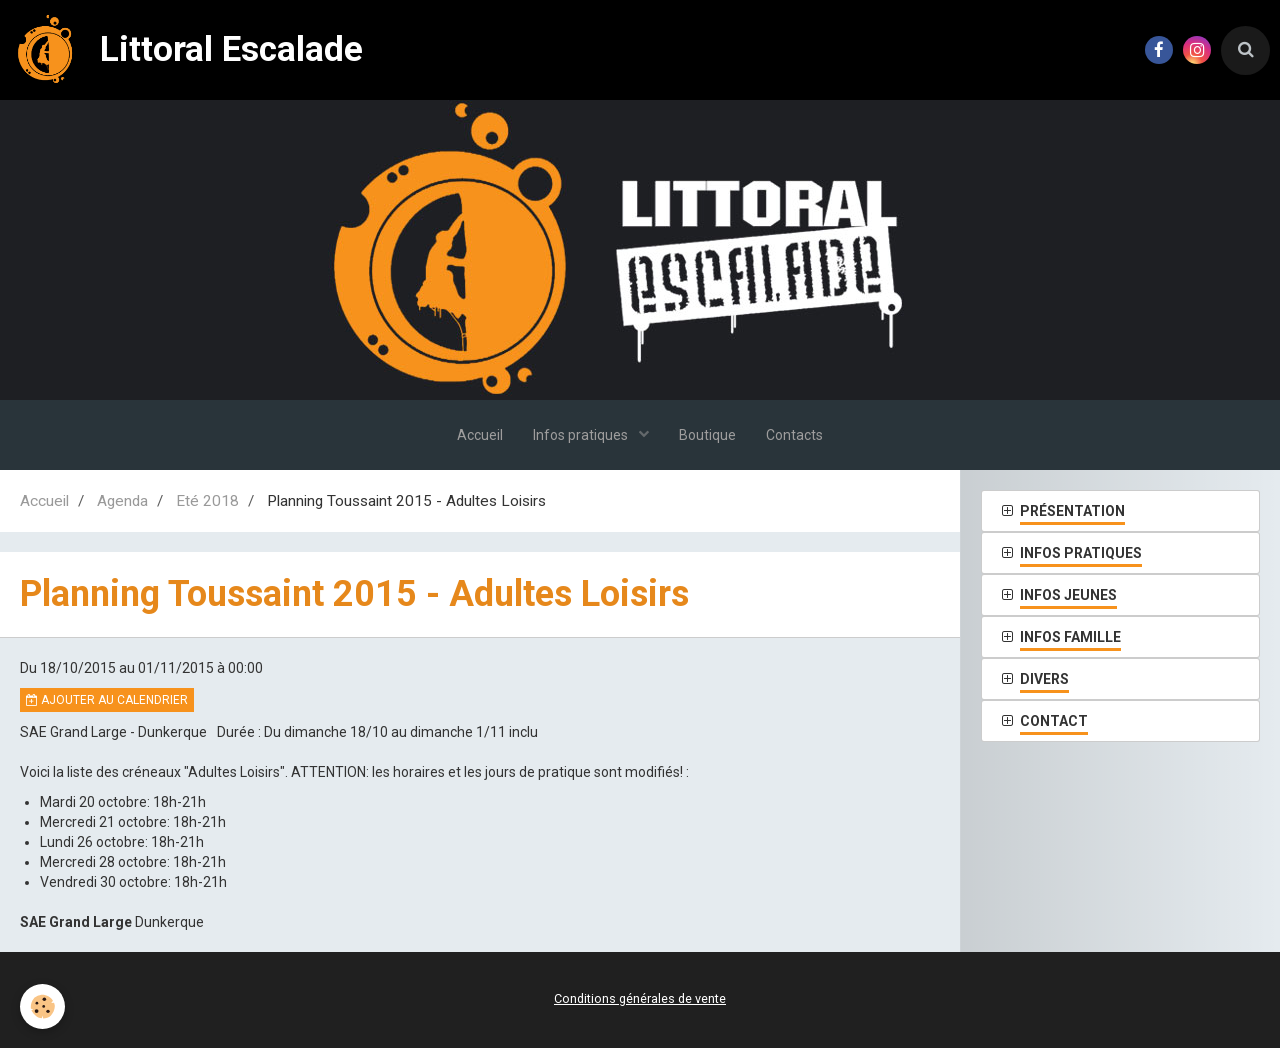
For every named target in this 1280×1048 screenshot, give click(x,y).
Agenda (122, 501)
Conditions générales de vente (640, 998)
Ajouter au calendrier (107, 700)
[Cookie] (42, 1006)
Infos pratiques (582, 435)
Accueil (480, 435)
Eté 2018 (207, 501)
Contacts (794, 435)
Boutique (707, 435)
